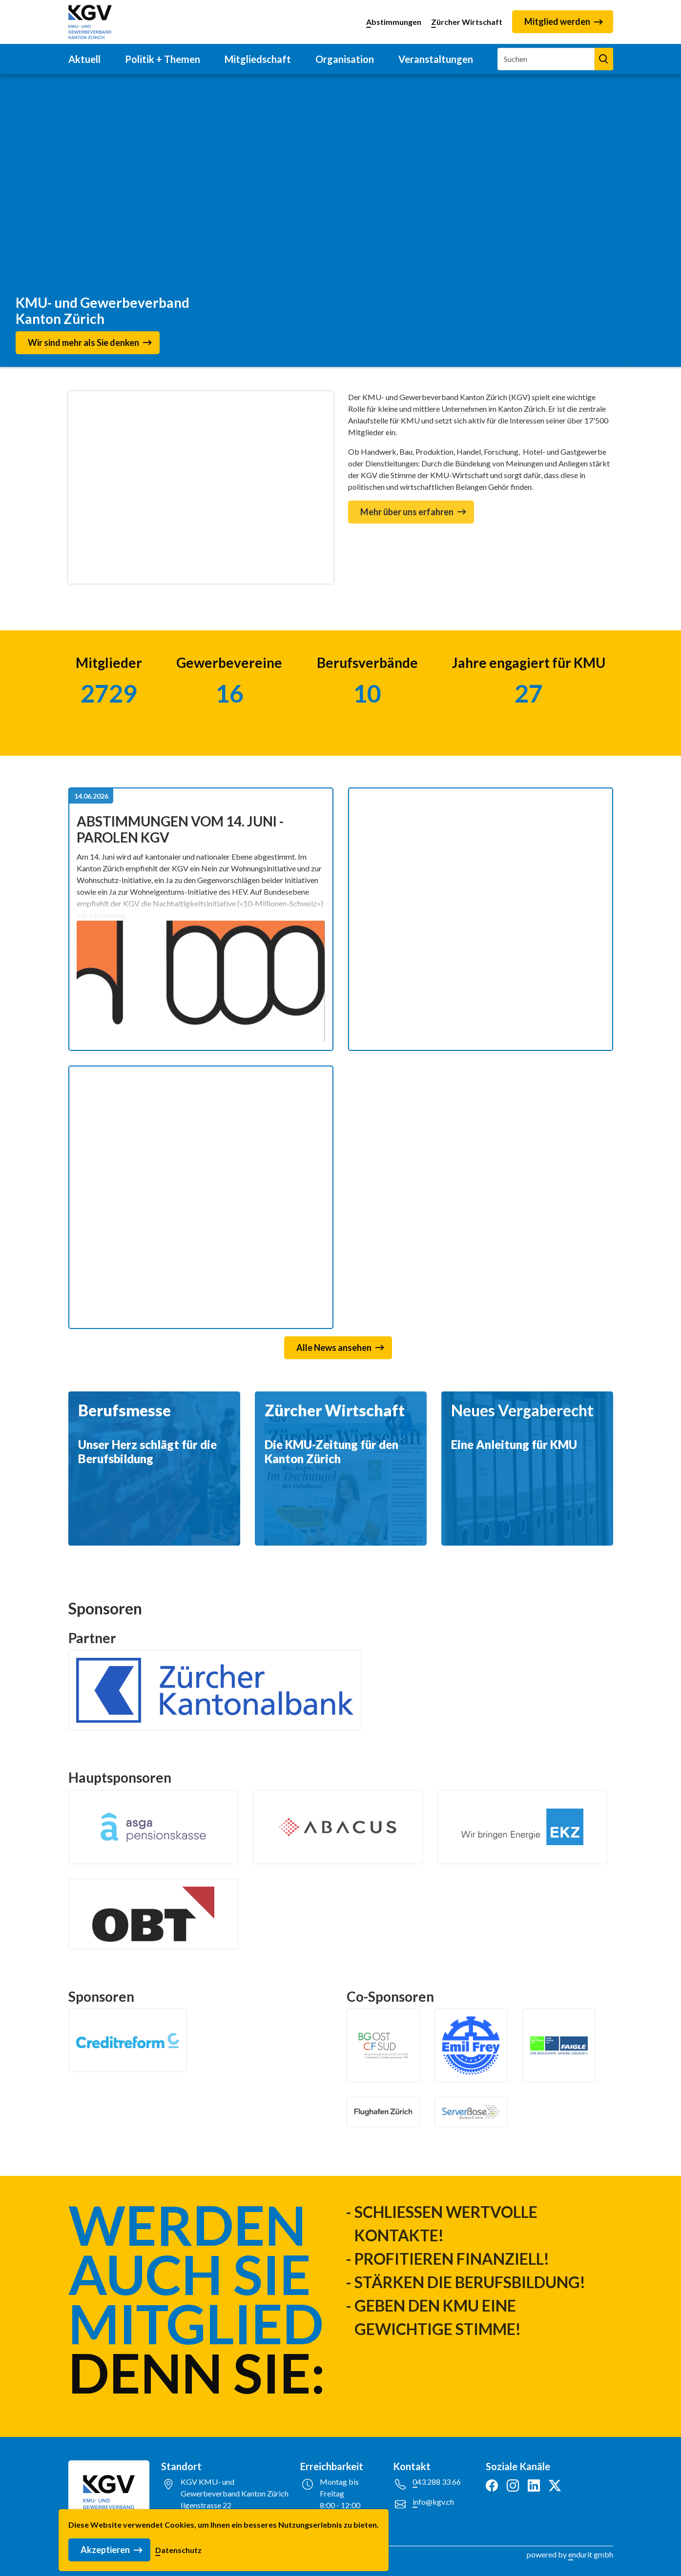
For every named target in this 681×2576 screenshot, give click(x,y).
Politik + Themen (162, 59)
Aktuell (84, 59)
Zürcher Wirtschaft (466, 21)
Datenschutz (178, 2550)
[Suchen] (546, 59)
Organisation (344, 59)
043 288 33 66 (437, 2481)
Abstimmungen (393, 21)
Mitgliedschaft (258, 59)
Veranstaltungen (435, 59)
